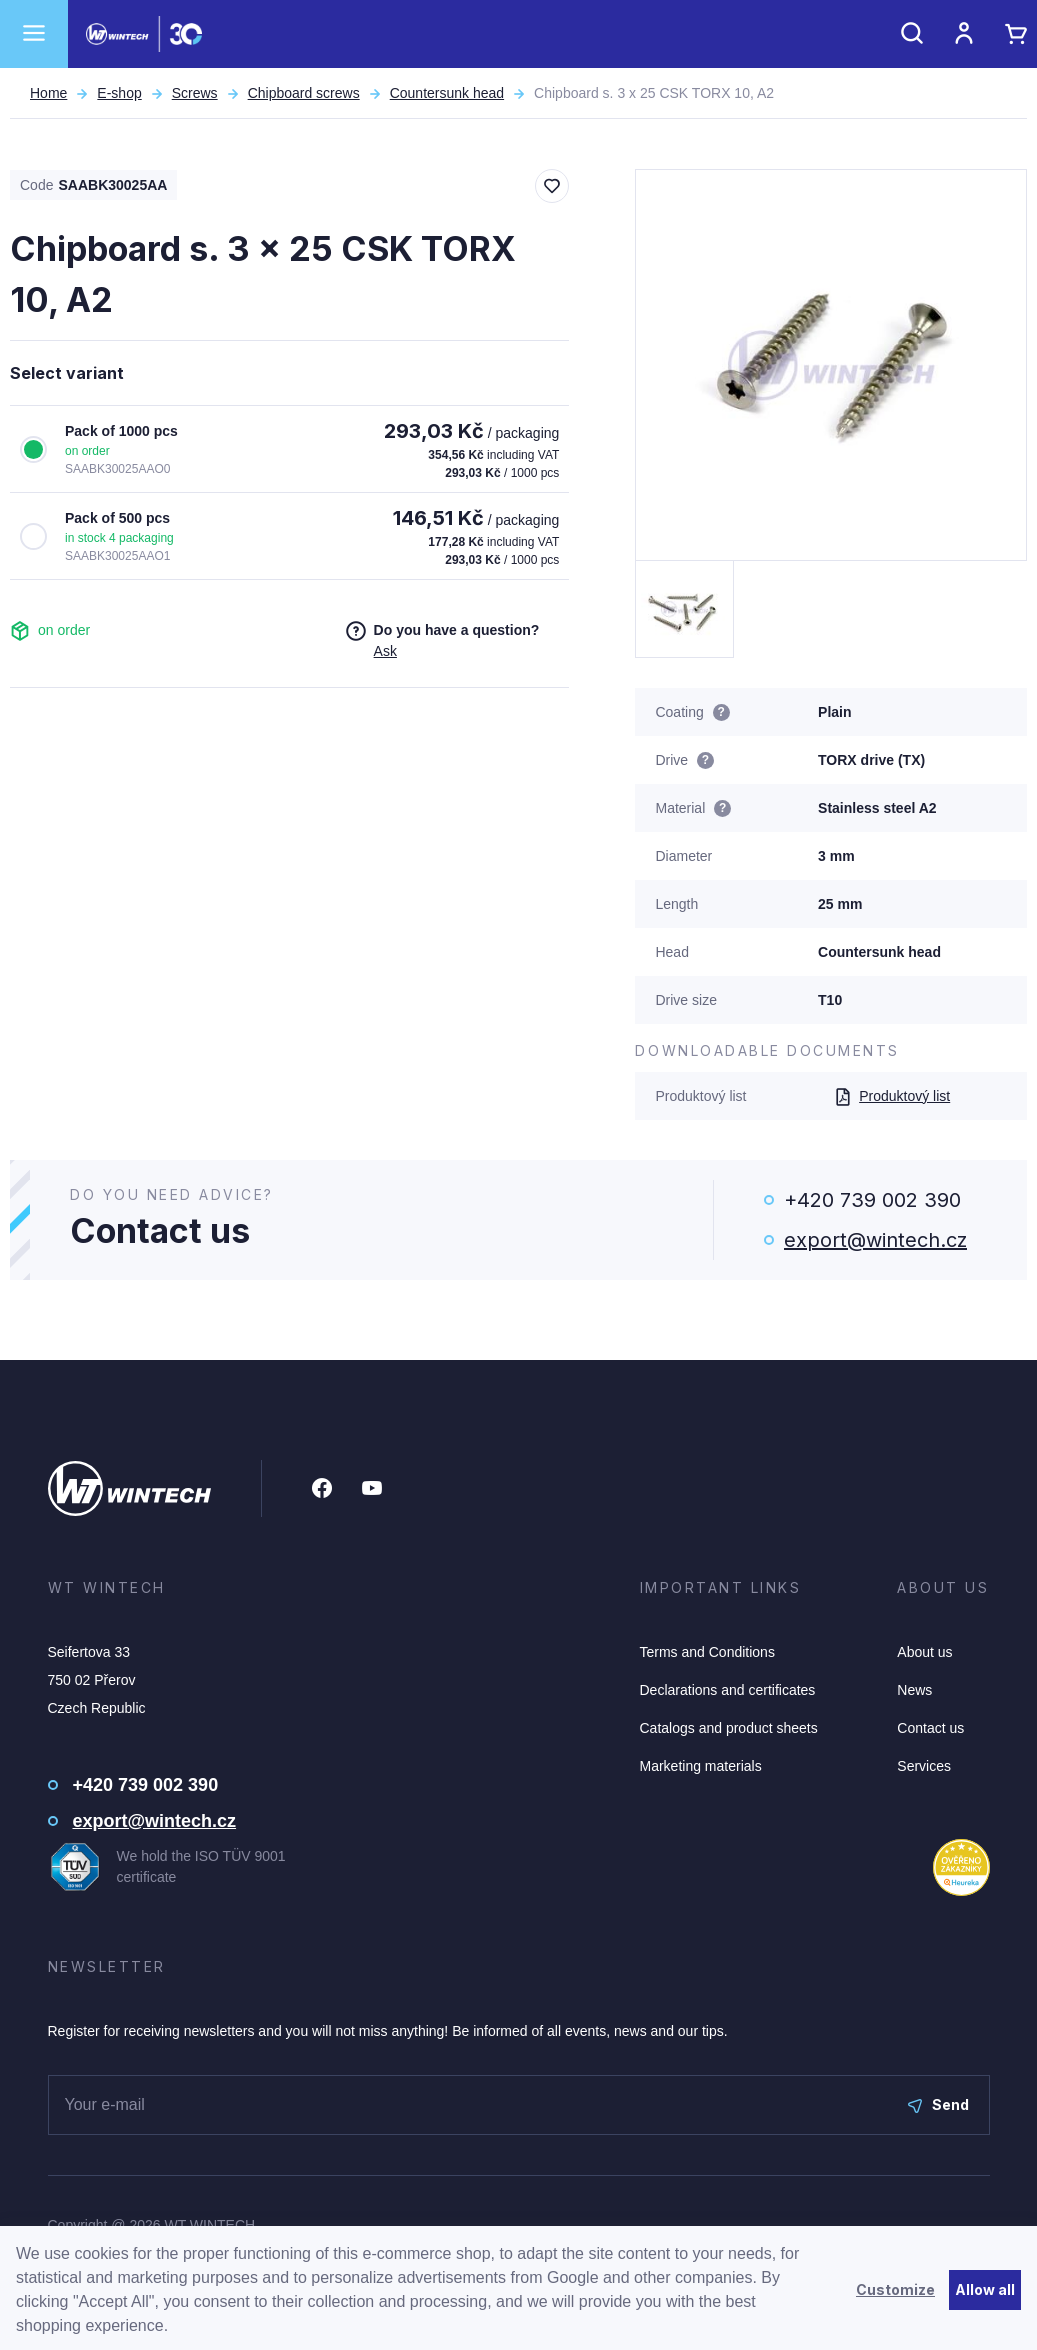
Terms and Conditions (707, 1652)
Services (924, 1766)
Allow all (985, 2289)
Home (48, 93)
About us (924, 1652)
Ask (385, 651)
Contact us (930, 1728)
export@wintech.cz (875, 1240)
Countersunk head (447, 93)
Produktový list (892, 1096)
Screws (195, 93)
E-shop (119, 93)
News (914, 1690)
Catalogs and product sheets (729, 1728)
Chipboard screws (304, 93)
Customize (895, 2289)
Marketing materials (701, 1766)
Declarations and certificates (728, 1690)
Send (938, 2104)
